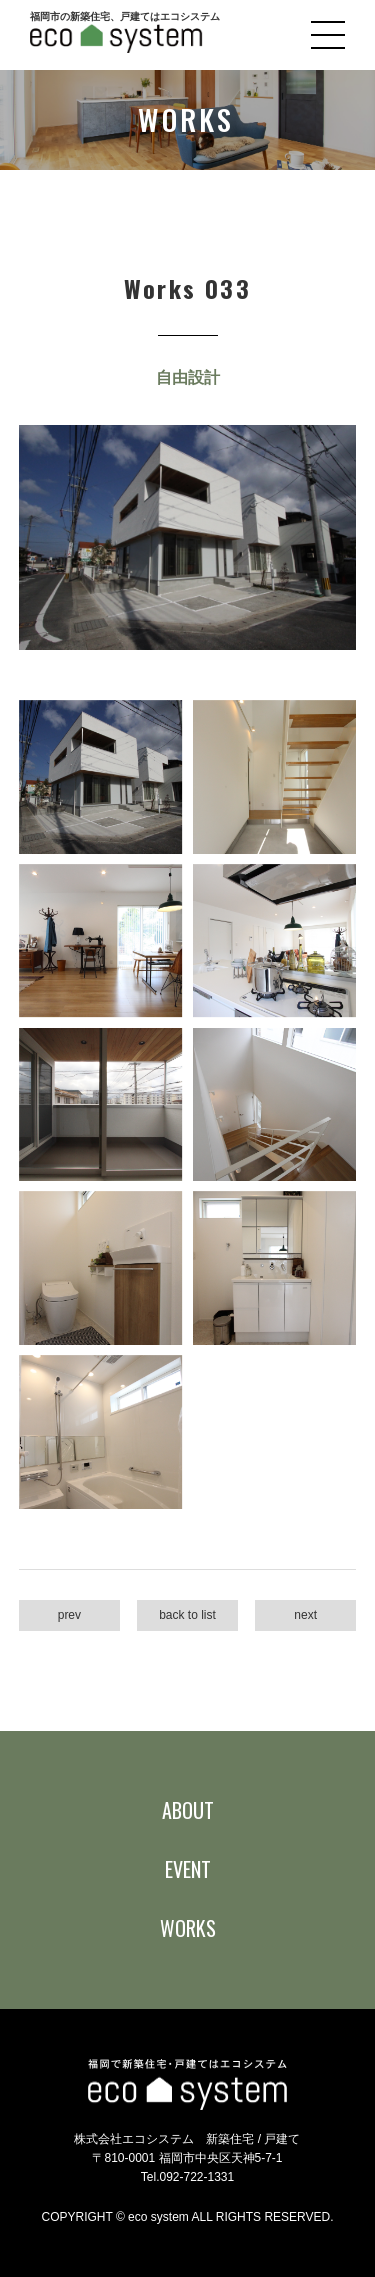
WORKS (188, 1928)
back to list (187, 1615)
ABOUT (188, 1810)
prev (69, 1615)
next (305, 1615)
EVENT (188, 1869)
